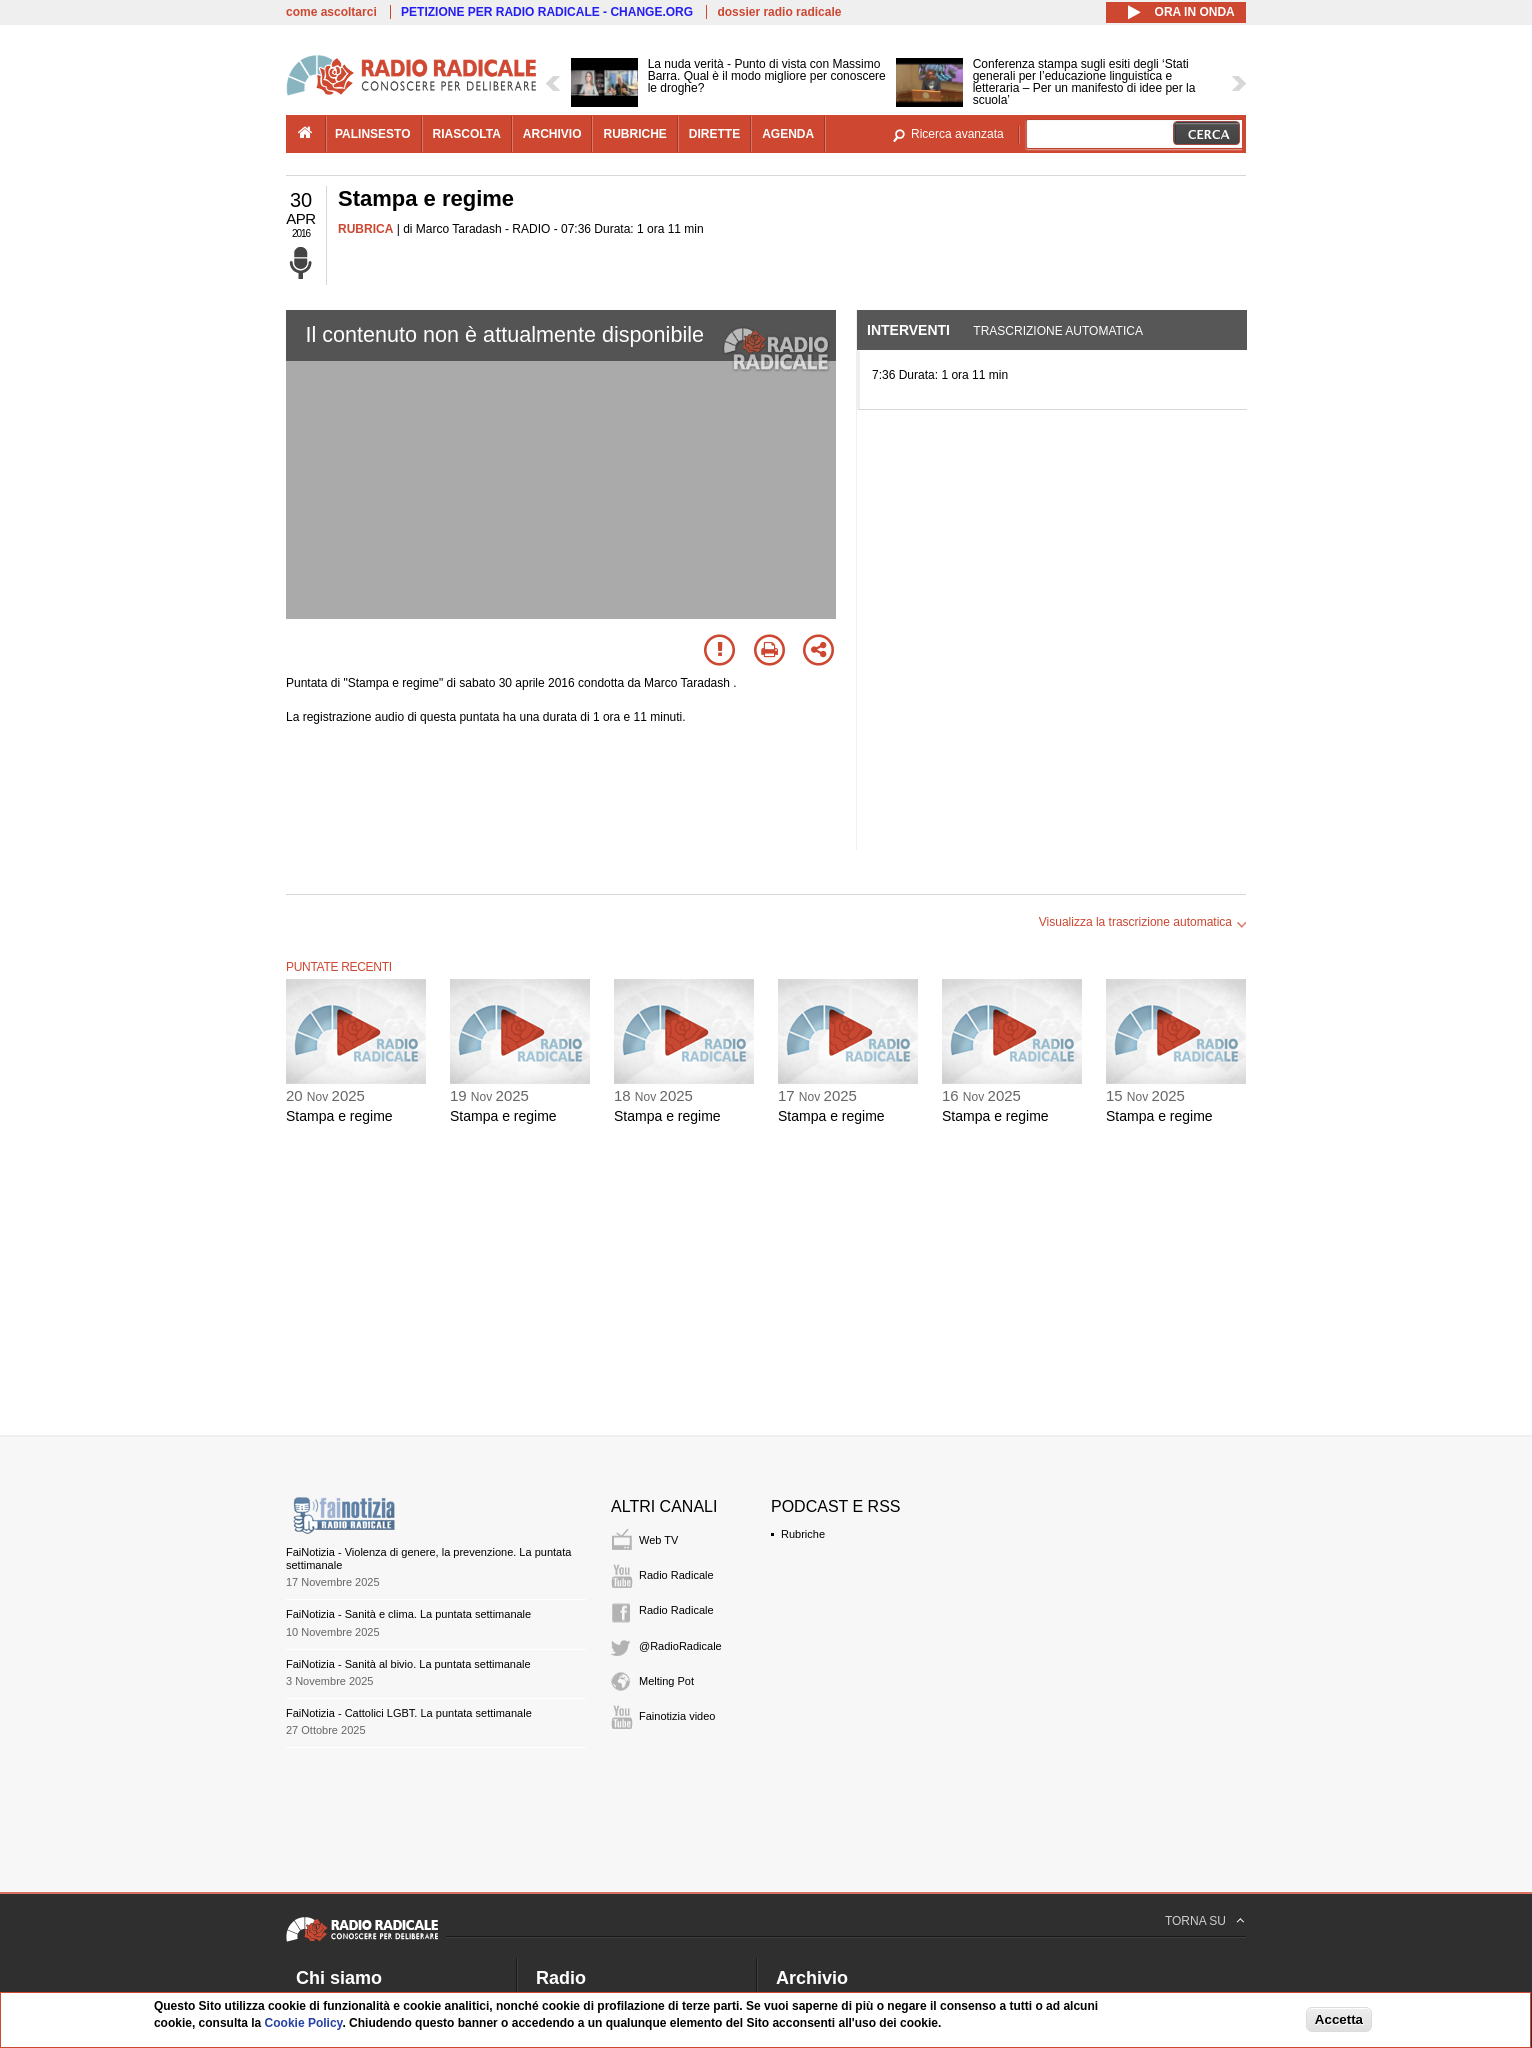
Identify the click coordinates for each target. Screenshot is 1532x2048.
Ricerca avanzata (957, 134)
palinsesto (373, 134)
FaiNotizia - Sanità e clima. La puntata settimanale (408, 1614)
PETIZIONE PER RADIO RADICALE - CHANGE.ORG (547, 12)
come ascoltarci (331, 12)
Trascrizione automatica (1058, 331)
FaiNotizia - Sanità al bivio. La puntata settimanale (408, 1664)
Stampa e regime (339, 1116)
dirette (714, 134)
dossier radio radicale (779, 12)
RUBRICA (365, 229)
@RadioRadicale (680, 1646)
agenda (788, 134)
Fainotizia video (677, 1716)
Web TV (658, 1540)
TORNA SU (1195, 1921)
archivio (552, 134)
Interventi (908, 330)
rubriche (634, 134)
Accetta (1339, 2019)
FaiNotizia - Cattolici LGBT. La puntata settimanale (409, 1713)
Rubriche (803, 1534)
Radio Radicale (676, 1575)
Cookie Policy (304, 2023)
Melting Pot (666, 1681)
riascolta (467, 134)
